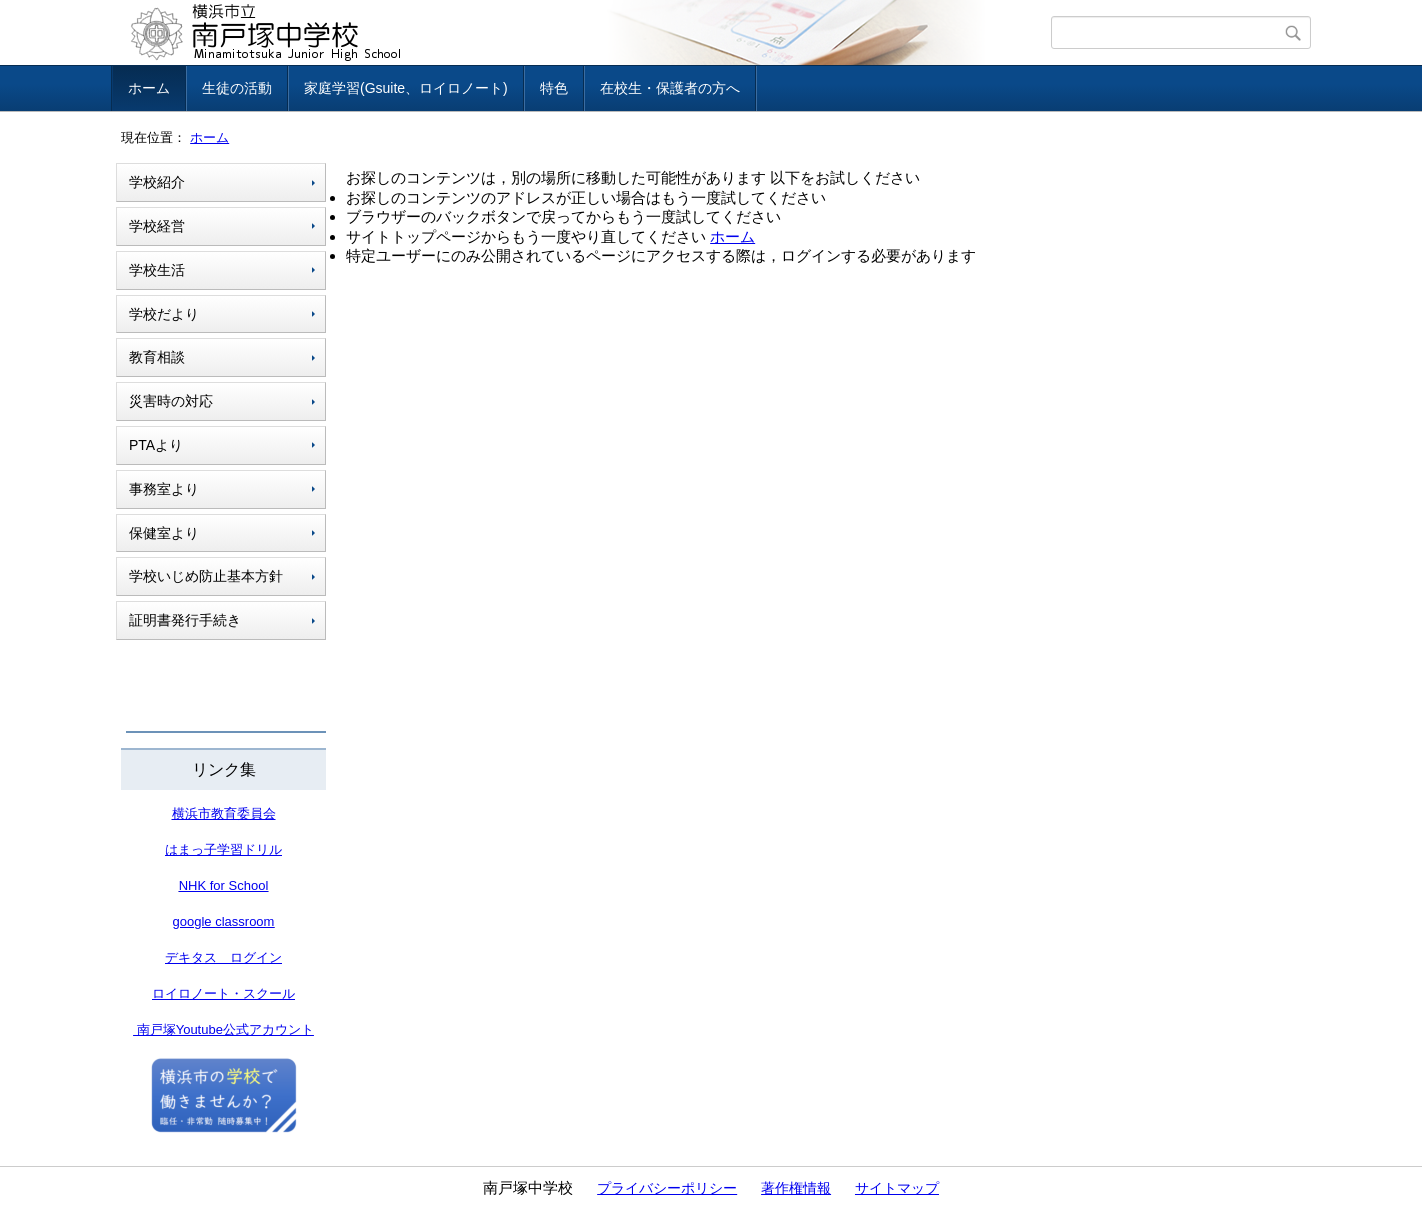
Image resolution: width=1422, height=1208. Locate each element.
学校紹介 (157, 182)
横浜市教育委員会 (224, 813)
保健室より (164, 533)
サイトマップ (897, 1188)
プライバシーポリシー (667, 1188)
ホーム (149, 88)
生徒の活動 (237, 88)
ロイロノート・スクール (223, 993)
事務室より (164, 489)
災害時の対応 (171, 401)
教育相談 (157, 357)
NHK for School (224, 885)
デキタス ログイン (223, 957)
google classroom (224, 921)
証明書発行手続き (185, 620)
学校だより (164, 314)
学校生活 (157, 270)
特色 (554, 88)
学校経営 (157, 226)
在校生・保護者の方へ (670, 88)
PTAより (156, 445)
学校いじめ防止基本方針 (206, 576)
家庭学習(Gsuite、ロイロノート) (406, 88)
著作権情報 (796, 1188)
